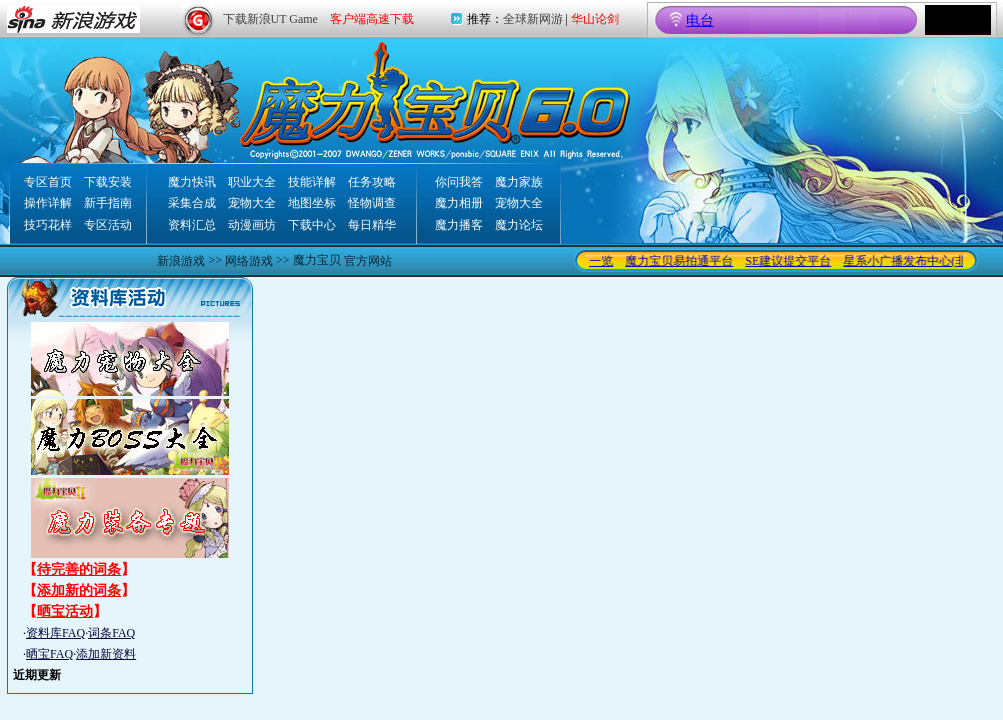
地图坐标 (312, 203)
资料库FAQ (55, 633)
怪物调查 (372, 203)
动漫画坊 (252, 225)
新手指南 (108, 203)
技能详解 (312, 182)
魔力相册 (459, 203)
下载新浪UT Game (270, 19)
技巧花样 (48, 225)
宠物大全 (252, 203)
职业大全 (252, 182)
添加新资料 (106, 654)
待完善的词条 (79, 569)
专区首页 (48, 182)
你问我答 (459, 182)
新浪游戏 (181, 261)
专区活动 (108, 225)
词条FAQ (111, 633)
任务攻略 (372, 182)
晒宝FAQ (49, 654)
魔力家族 (519, 182)
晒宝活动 (65, 611)
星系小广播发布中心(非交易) (923, 261)
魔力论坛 (519, 225)
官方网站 (368, 261)
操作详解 (48, 203)
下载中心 (312, 225)
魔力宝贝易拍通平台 (683, 261)
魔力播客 (459, 225)
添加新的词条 (79, 590)
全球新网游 (533, 19)
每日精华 (372, 225)
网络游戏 (249, 261)
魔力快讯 (192, 182)
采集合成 (192, 203)
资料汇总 (192, 225)
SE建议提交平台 (792, 261)
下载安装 (108, 182)
